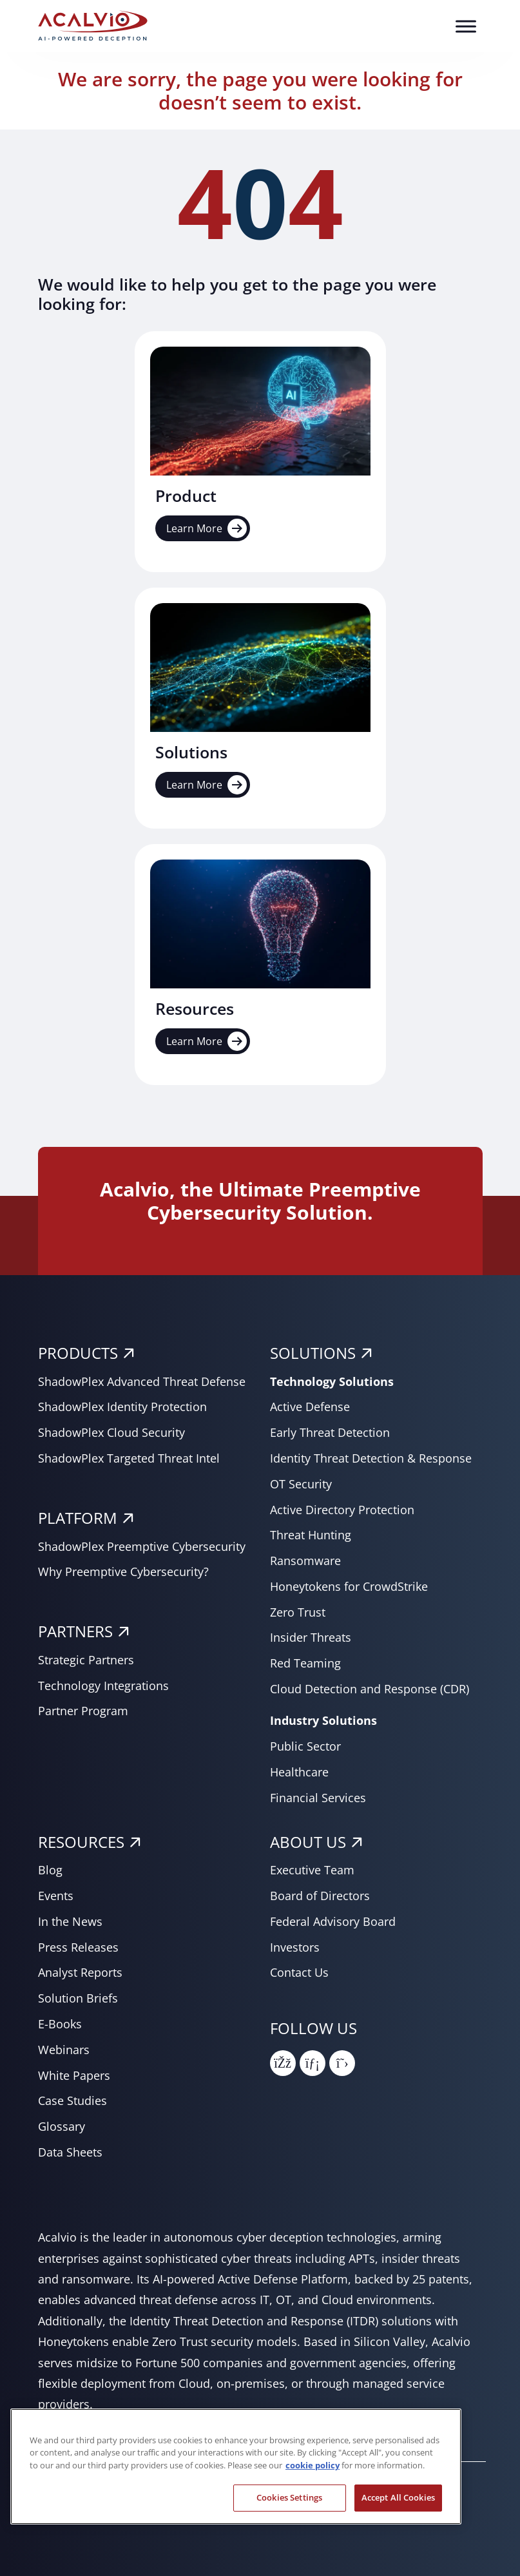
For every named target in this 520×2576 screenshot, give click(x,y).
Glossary (61, 2126)
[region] (235, 2466)
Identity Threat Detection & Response (371, 1458)
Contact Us (299, 1972)
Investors (295, 1947)
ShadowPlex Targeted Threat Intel (129, 1458)
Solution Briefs (78, 1998)
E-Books (60, 2024)
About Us (308, 1841)
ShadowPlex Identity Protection (122, 1406)
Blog (50, 1870)
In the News (70, 1921)
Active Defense (310, 1406)
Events (55, 1895)
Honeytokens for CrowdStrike (349, 1586)
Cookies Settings (289, 2497)
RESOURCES (81, 1841)
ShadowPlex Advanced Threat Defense (142, 1381)
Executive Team (312, 1870)
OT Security (301, 1484)
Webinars (64, 2049)
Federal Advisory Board (333, 1921)
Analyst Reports (80, 1972)
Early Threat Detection (330, 1432)
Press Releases (78, 1947)
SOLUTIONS (313, 1352)
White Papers (74, 2075)
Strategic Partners (86, 1660)
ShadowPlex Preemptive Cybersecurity (142, 1546)
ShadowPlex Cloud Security (111, 1432)
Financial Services (318, 1797)
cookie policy (312, 2465)
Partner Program (83, 1710)
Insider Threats (310, 1637)
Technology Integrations (103, 1685)
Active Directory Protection (342, 1509)
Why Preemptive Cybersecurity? (123, 1571)
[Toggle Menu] (466, 26)
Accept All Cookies (398, 2497)
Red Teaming (305, 1663)
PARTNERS (75, 1631)
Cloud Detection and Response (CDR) (369, 1689)
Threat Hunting (310, 1535)
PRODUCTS (78, 1352)
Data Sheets (70, 2152)
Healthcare (299, 1772)
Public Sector (305, 1746)
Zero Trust (297, 1612)
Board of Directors (320, 1895)
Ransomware (305, 1560)
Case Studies (72, 2100)
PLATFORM (77, 1517)
